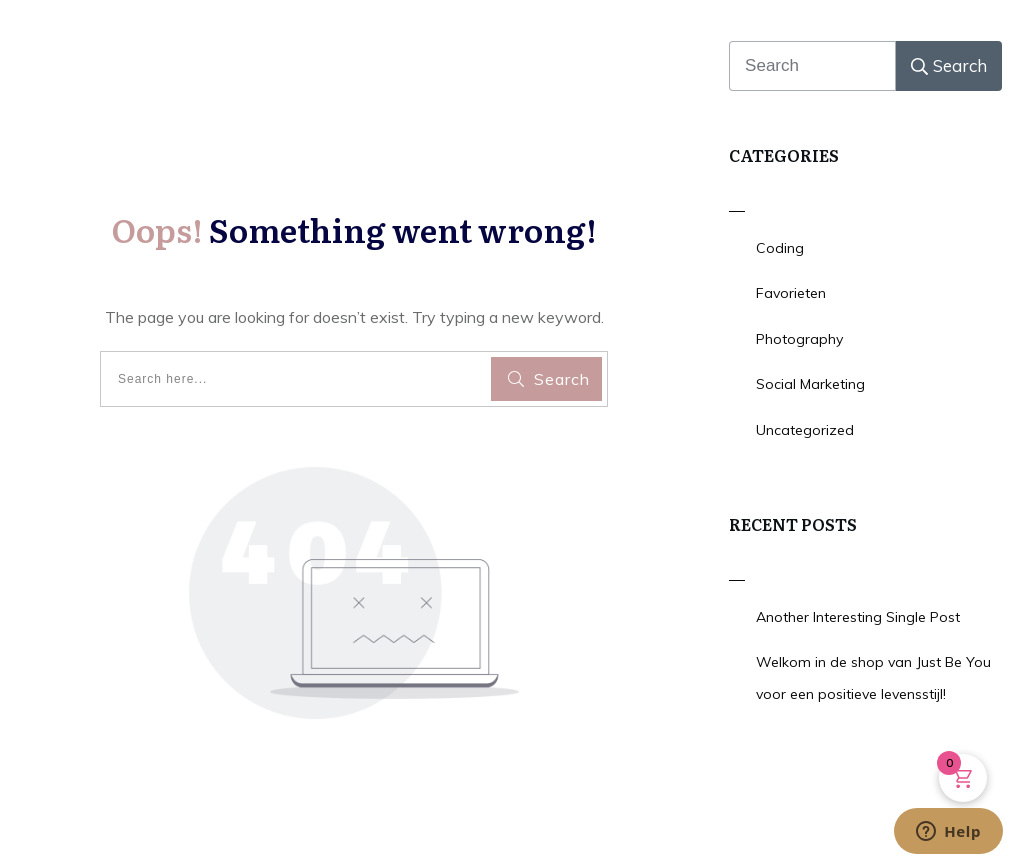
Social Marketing (810, 384)
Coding (780, 248)
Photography (799, 339)
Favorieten (791, 293)
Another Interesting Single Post (858, 617)
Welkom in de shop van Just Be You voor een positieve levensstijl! (873, 678)
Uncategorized (805, 430)
